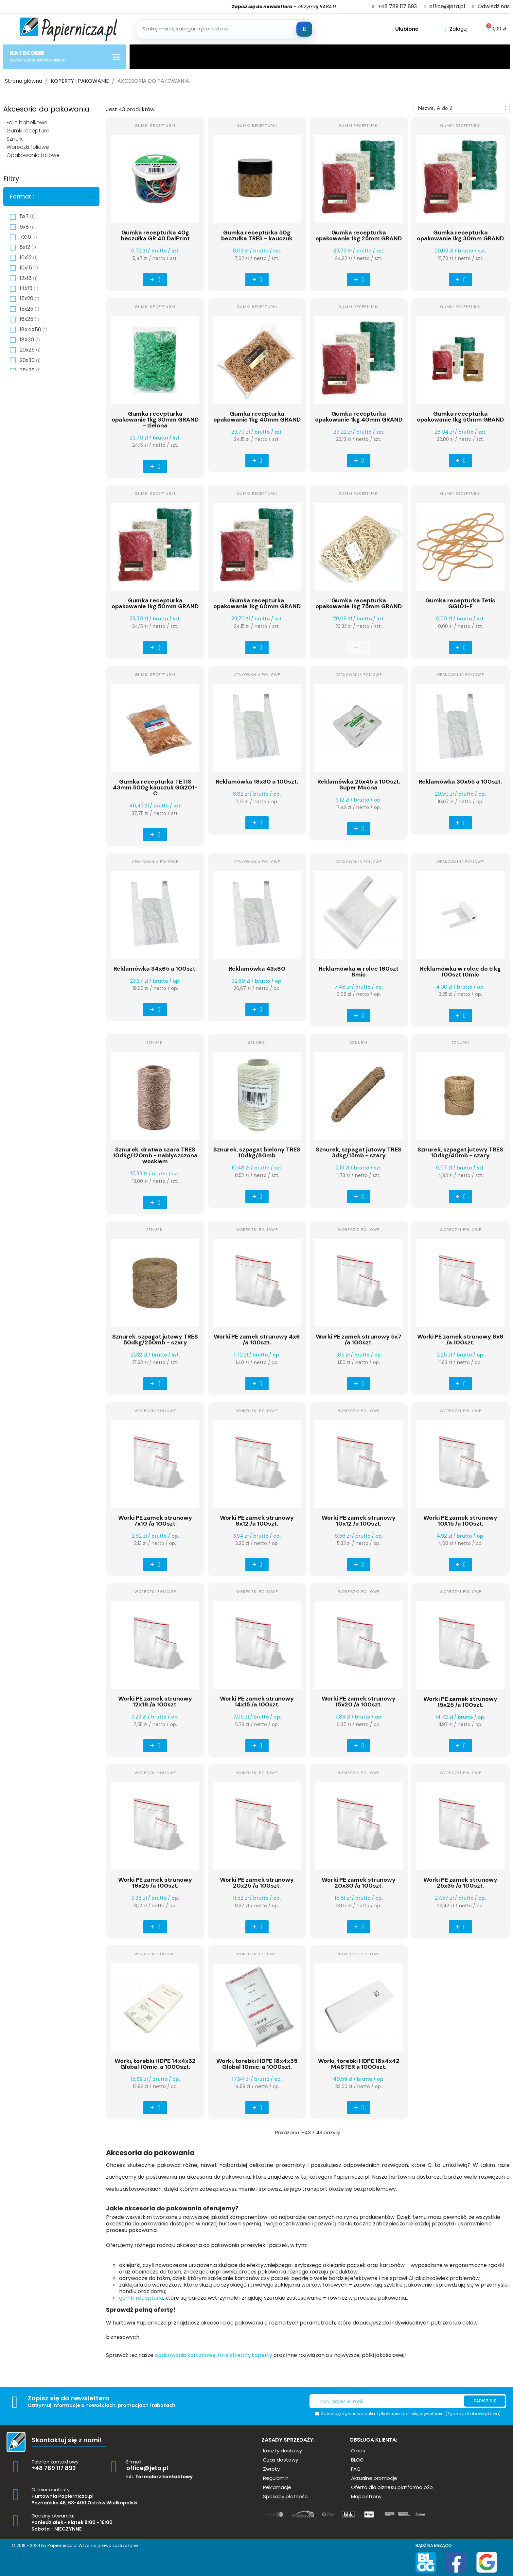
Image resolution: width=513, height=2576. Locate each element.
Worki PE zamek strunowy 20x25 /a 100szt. (257, 1883)
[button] (155, 279)
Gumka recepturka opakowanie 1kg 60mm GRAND (257, 603)
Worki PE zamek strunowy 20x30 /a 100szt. (359, 1883)
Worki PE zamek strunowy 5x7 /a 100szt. (358, 1339)
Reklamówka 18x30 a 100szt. (257, 782)
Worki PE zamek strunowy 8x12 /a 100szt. (257, 1521)
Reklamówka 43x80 (257, 969)
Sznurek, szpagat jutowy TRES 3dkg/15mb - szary (358, 1152)
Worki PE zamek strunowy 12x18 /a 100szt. (155, 1701)
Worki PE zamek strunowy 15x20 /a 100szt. (359, 1701)
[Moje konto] (455, 29)
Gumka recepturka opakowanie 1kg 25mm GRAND (358, 235)
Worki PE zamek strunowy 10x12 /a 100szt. (359, 1521)
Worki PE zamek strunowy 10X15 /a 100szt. (460, 1521)
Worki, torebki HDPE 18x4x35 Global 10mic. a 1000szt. (256, 2064)
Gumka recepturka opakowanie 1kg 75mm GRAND (358, 603)
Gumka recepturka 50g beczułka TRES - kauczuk (256, 235)
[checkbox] (13, 217)
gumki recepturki (141, 2298)
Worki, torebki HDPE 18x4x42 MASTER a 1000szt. (358, 2064)
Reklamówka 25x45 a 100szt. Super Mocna (358, 784)
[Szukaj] (304, 29)
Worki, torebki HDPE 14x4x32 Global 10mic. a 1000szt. (155, 2064)
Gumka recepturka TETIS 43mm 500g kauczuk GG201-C (155, 787)
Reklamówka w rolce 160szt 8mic (358, 971)
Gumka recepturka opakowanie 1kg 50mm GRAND (460, 417)
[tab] (51, 196)
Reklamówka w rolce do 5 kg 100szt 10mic (460, 971)
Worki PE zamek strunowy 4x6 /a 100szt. (257, 1339)
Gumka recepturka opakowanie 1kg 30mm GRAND (460, 235)
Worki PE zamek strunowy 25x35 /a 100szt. (460, 1883)
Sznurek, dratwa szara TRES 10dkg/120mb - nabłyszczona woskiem (155, 1155)
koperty (262, 2355)
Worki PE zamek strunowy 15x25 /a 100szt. (460, 1702)
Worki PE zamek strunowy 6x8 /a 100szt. (460, 1339)
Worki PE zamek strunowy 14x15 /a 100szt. (257, 1701)
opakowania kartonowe (185, 2355)
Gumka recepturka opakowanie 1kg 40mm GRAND (257, 417)
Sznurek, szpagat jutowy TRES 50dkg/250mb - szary (155, 1339)
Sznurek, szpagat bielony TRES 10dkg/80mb (256, 1152)
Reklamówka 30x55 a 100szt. (460, 782)
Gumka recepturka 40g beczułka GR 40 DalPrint (155, 235)
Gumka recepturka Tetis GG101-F (460, 603)
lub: (159, 2476)
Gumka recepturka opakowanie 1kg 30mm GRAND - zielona (155, 419)
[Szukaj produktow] (225, 29)
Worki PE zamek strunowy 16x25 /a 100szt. (155, 1883)
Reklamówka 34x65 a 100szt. (155, 969)
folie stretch (233, 2355)
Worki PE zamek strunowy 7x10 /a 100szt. (155, 1521)
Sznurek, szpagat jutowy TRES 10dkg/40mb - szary (460, 1152)
